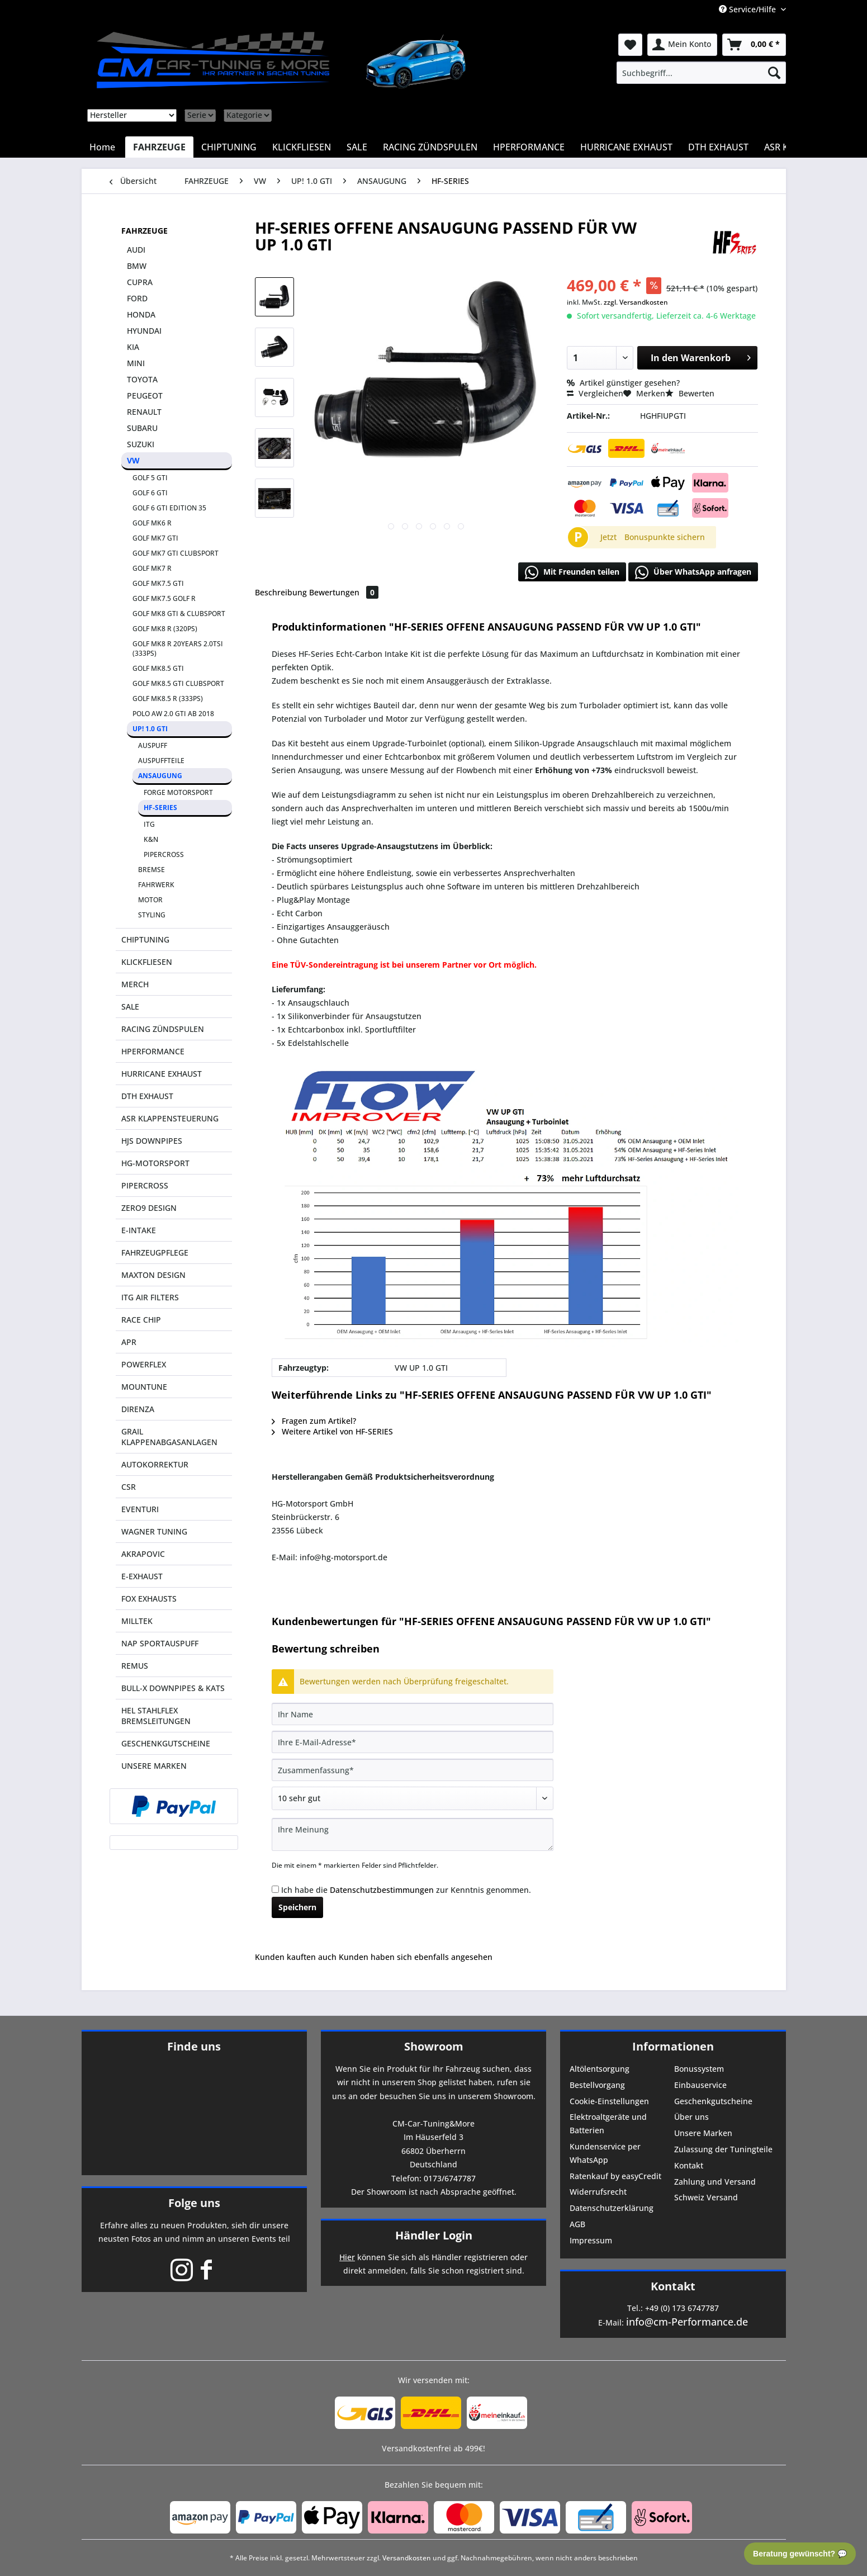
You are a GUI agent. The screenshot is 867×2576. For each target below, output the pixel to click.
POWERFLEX (143, 1364)
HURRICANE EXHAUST (161, 1073)
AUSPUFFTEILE (161, 760)
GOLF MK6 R (152, 523)
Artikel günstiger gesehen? (623, 382)
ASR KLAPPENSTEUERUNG (170, 1118)
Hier (347, 2257)
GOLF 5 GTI (150, 477)
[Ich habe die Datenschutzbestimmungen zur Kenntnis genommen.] (275, 1889)
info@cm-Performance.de (687, 2321)
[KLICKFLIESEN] (301, 147)
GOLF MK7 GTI (155, 538)
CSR (128, 1486)
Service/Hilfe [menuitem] (748, 9)
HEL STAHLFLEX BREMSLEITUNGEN (156, 1715)
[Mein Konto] (682, 45)
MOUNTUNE (144, 1386)
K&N (151, 839)
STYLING (151, 915)
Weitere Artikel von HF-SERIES (332, 1431)
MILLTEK (137, 1621)
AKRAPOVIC (143, 1554)
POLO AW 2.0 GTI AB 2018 (173, 713)
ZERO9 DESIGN (149, 1207)
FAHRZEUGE (144, 230)
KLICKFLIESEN (146, 961)
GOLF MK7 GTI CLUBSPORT (175, 553)
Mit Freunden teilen (572, 572)
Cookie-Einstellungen (609, 2101)
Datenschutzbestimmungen (382, 1889)
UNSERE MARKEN (154, 1765)
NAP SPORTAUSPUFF (159, 1643)
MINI (136, 363)
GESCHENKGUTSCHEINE (165, 1743)
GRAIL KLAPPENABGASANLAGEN (169, 1436)
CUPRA (140, 282)
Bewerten (689, 393)
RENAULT (144, 411)
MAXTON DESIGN (153, 1275)
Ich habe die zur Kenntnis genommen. (406, 1889)
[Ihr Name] (412, 1714)
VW (133, 460)
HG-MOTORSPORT (155, 1163)
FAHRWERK (156, 884)
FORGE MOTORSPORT (178, 792)
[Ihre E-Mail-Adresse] (412, 1742)
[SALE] (357, 147)
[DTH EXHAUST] (718, 147)
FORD (137, 298)
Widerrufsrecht (598, 2191)
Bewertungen (343, 592)
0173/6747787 (450, 2178)
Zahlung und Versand (715, 2181)
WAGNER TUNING (154, 1531)
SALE (130, 1006)
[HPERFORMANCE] (528, 147)
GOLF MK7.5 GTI (158, 583)
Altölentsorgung (599, 2068)
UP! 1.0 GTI (150, 728)
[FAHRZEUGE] (159, 147)
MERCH (135, 984)
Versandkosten (406, 2558)
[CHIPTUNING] (228, 147)
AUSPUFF (152, 745)
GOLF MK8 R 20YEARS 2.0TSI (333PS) (177, 648)
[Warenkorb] (754, 45)
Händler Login (433, 2235)
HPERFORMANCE (152, 1051)
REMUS (134, 1665)
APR (128, 1342)
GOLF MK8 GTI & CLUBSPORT (178, 613)
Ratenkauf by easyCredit (615, 2176)
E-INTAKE (138, 1230)
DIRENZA (137, 1409)
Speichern (297, 1907)
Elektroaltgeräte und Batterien (608, 2123)
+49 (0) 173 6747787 (682, 2308)
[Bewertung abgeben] (412, 1798)
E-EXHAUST (142, 1576)
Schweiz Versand (706, 2197)
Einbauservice (700, 2085)
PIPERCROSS (164, 854)
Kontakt (688, 2165)
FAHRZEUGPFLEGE (154, 1252)
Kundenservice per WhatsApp (605, 2153)
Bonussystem (699, 2068)
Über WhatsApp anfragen (693, 572)
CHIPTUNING (145, 939)
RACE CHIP (141, 1319)
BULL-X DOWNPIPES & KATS (173, 1688)
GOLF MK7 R (152, 568)
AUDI (136, 249)
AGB (577, 2224)
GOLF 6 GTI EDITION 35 (169, 508)
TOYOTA (142, 379)
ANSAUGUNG (160, 775)
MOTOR (150, 900)
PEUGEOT (145, 395)
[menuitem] (701, 72)
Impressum (591, 2240)
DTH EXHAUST (147, 1096)
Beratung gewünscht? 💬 (800, 2553)
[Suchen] (774, 72)
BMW (136, 266)
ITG (149, 824)
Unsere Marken (703, 2133)
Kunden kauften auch (296, 1957)
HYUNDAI (144, 330)
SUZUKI (140, 444)
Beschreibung (281, 592)
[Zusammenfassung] (412, 1770)
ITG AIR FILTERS (150, 1297)
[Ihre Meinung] (412, 1834)
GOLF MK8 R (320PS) (164, 628)
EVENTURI (140, 1509)
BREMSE (151, 869)
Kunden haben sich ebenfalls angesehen (415, 1957)
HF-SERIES (160, 807)
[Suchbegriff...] (701, 72)
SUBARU (142, 428)
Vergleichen (595, 393)
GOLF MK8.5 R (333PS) (167, 698)
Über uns (691, 2116)
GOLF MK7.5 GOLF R (164, 598)
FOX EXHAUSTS (149, 1598)
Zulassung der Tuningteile (723, 2149)
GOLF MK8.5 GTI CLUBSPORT (178, 683)
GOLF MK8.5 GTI (158, 668)
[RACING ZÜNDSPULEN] (430, 147)
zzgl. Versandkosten (636, 302)
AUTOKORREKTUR (154, 1464)
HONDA (141, 314)
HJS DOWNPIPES (151, 1140)
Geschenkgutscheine (713, 2101)
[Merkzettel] (630, 45)
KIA (133, 347)
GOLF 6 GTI (150, 493)
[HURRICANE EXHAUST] (626, 147)
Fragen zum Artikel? (314, 1420)
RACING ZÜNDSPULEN (162, 1029)
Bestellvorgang (597, 2085)
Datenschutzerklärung (611, 2208)
